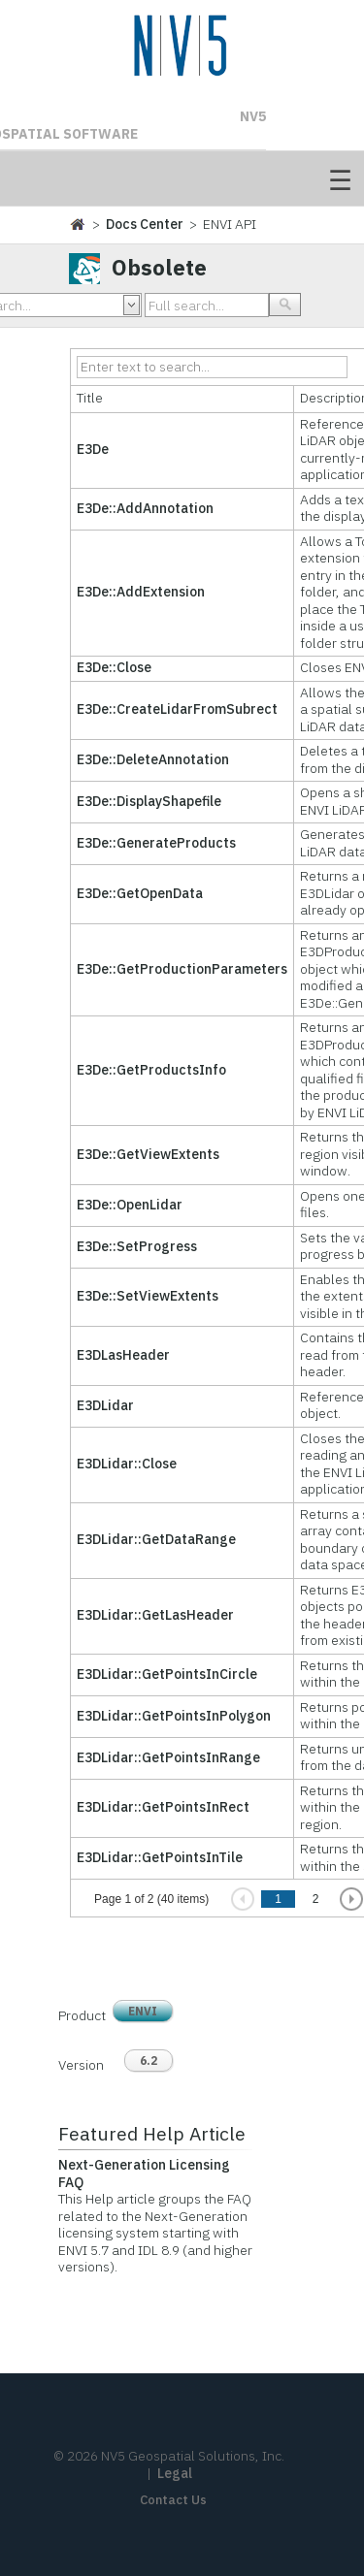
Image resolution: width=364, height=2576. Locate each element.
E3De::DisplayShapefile (149, 801)
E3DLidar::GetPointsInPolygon (174, 1715)
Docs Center (144, 224)
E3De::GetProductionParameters (182, 969)
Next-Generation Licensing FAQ (144, 2173)
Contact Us (173, 2500)
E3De (93, 449)
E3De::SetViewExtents (147, 1295)
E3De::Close (114, 667)
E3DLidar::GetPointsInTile (160, 1857)
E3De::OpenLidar (129, 1204)
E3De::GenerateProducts (156, 843)
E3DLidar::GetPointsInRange (168, 1757)
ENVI (142, 2011)
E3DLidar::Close (127, 1463)
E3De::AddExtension (141, 591)
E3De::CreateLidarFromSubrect (177, 709)
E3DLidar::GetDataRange (156, 1539)
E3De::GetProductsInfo (151, 1070)
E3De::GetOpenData (140, 893)
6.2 (148, 2060)
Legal (174, 2473)
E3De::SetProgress (137, 1246)
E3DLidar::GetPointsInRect (163, 1807)
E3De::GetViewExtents (148, 1154)
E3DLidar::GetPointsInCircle (167, 1674)
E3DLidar (105, 1405)
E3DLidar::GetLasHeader (155, 1615)
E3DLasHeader (123, 1355)
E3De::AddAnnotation (145, 508)
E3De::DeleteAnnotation (153, 759)
